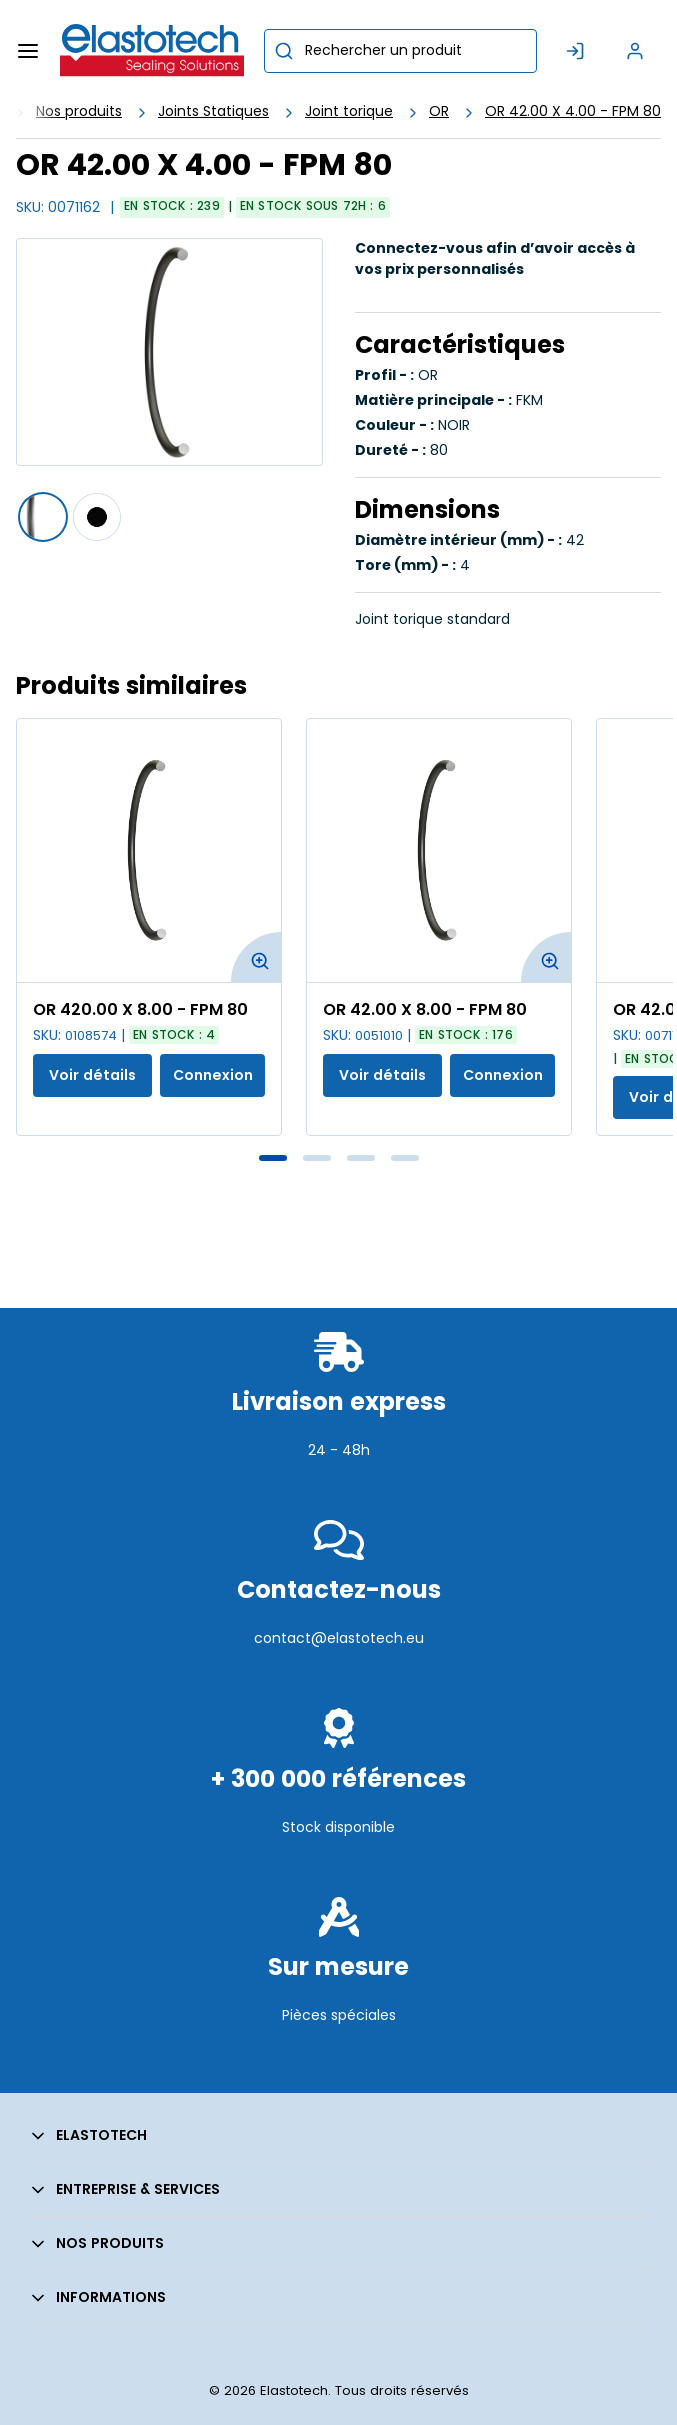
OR (439, 111)
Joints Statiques (213, 111)
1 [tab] (273, 1158)
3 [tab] (361, 1158)
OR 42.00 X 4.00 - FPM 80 (573, 111)
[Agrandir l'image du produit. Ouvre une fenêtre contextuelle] (256, 957)
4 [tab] (405, 1158)
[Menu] (28, 51)
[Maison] (152, 50)
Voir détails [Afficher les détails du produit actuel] (92, 1075)
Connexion (213, 1075)
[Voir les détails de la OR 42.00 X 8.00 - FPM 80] (439, 850)
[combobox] (400, 51)
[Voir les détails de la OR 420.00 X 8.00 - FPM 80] (149, 850)
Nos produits (79, 111)
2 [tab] (317, 1158)
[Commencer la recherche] (284, 51)
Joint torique (349, 111)
